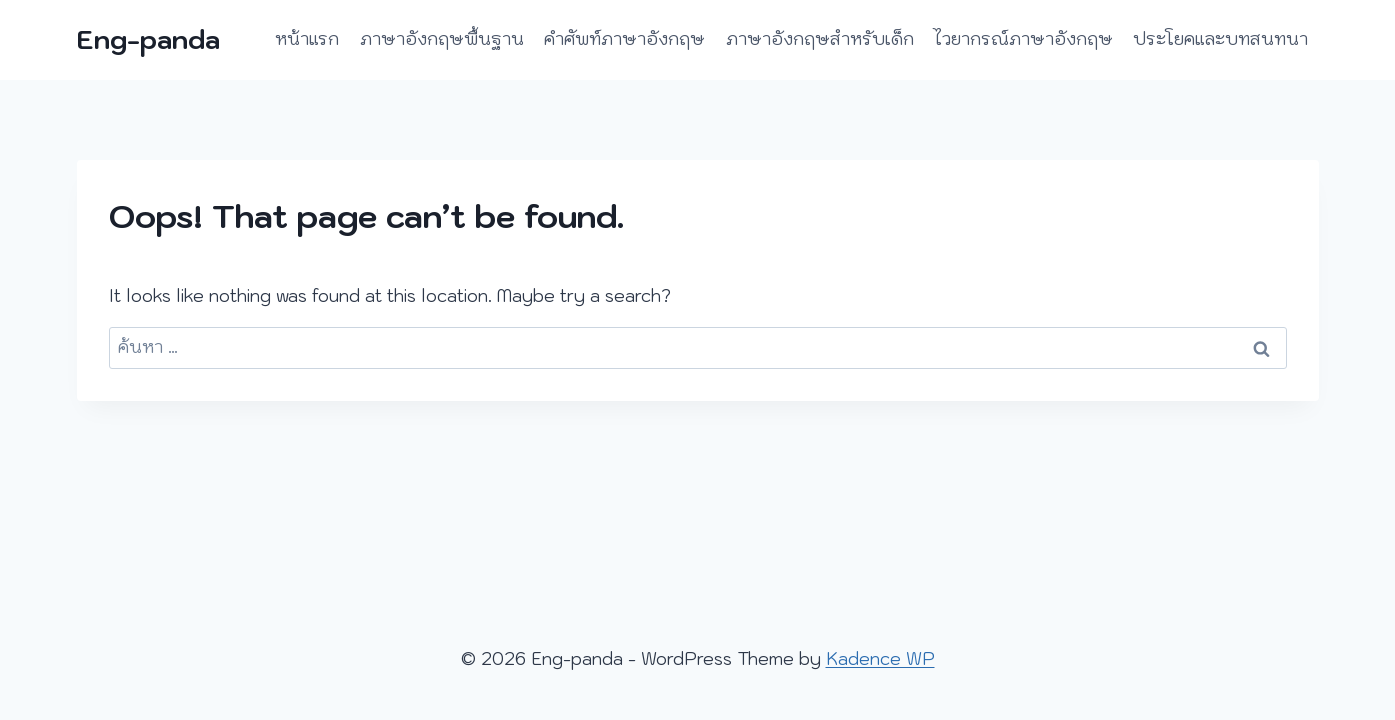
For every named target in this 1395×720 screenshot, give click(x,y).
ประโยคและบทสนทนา (1220, 39)
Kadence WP (880, 659)
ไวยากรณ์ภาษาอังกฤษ (1023, 39)
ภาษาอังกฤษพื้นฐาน (442, 39)
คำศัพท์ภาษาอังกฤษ (624, 39)
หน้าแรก (307, 39)
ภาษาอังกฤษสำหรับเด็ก (820, 39)
